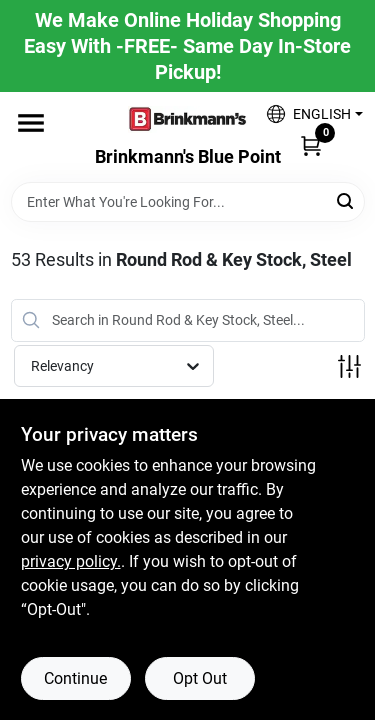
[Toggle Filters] (349, 366)
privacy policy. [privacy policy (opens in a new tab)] (71, 561)
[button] (307, 113)
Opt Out (200, 678)
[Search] (346, 200)
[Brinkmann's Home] (188, 119)
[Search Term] (188, 202)
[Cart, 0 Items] (311, 145)
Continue (75, 678)
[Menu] (31, 123)
